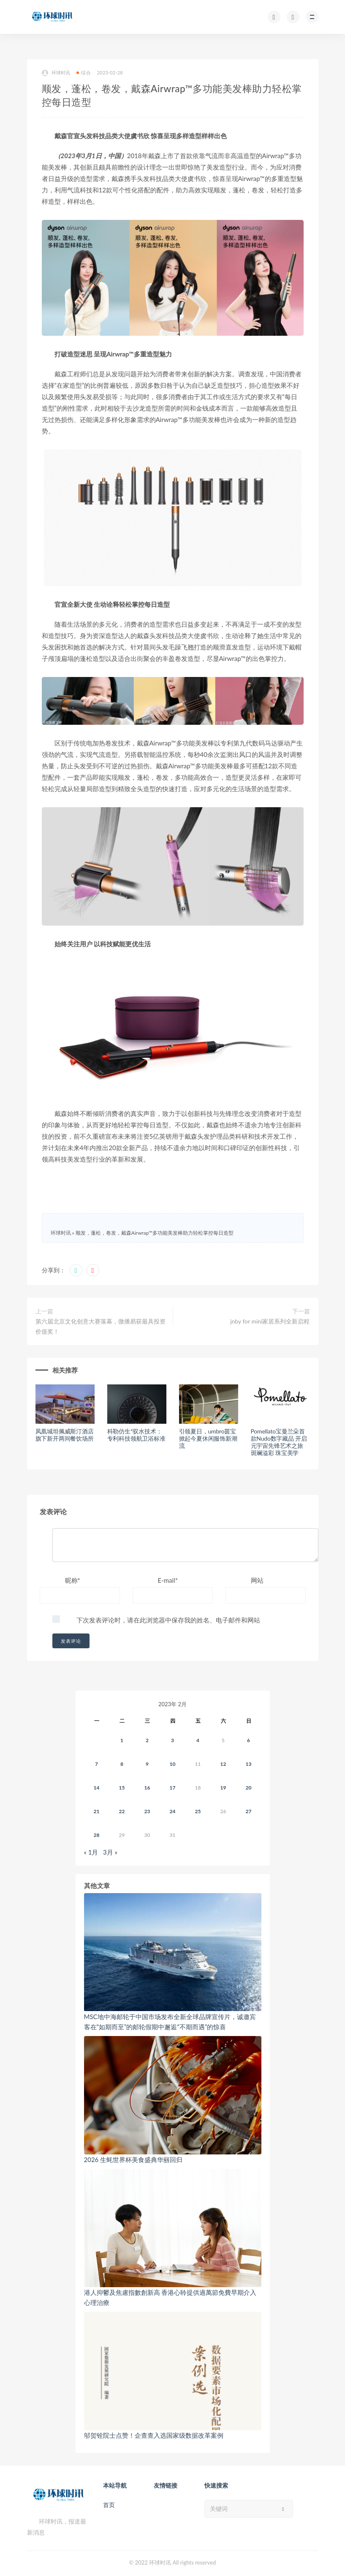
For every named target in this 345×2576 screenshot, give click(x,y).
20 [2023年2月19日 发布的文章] (249, 1787)
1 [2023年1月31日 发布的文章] (121, 1740)
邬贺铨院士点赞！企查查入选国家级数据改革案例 (153, 2435)
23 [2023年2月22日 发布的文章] (147, 1811)
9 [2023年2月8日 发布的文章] (147, 1764)
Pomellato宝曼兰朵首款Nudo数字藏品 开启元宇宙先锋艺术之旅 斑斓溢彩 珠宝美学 (279, 1442)
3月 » (110, 1852)
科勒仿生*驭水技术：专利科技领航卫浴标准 (136, 1435)
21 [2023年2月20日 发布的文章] (97, 1811)
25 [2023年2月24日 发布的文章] (198, 1811)
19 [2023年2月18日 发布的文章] (223, 1787)
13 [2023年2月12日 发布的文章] (249, 1764)
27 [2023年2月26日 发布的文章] (249, 1811)
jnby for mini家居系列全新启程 (270, 1321)
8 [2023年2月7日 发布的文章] (121, 1764)
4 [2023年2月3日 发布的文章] (197, 1740)
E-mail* (168, 1580)
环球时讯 (56, 73)
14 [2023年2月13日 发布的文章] (97, 1787)
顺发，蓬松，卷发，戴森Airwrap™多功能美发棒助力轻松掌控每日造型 (155, 1233)
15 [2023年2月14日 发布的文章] (122, 1787)
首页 (109, 2504)
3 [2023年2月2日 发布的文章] (172, 1740)
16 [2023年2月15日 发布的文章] (147, 1787)
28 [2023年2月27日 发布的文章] (97, 1835)
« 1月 (91, 1852)
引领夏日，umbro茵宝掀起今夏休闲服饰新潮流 (208, 1438)
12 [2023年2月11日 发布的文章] (223, 1764)
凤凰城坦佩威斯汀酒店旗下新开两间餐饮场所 (64, 1435)
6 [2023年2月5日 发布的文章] (248, 1740)
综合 (83, 72)
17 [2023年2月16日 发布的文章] (173, 1787)
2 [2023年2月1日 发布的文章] (147, 1740)
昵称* (72, 1580)
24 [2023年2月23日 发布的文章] (173, 1811)
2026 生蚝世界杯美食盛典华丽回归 (133, 2159)
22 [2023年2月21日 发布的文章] (122, 1811)
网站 (257, 1580)
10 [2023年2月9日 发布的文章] (173, 1764)
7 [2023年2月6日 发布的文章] (96, 1764)
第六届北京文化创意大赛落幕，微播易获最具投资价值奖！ (100, 1326)
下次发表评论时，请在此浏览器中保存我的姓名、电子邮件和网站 (168, 1620)
